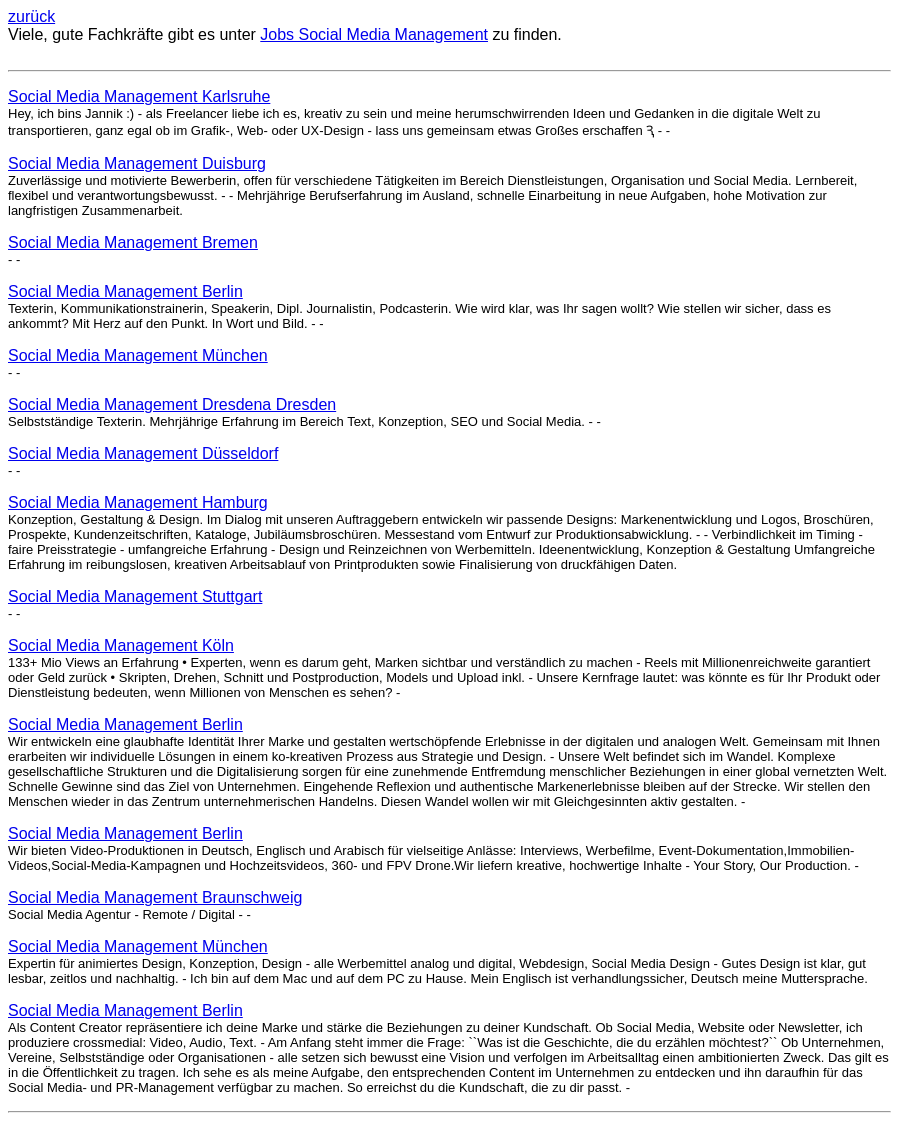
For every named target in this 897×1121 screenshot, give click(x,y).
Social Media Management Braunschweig (155, 897)
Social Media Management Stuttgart (135, 596)
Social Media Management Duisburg (137, 163)
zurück (31, 16)
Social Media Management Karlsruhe (139, 96)
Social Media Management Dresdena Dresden (172, 404)
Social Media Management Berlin (125, 291)
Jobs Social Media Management (374, 34)
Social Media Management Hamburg (138, 502)
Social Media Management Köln (121, 645)
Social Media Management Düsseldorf (143, 453)
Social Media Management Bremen (133, 242)
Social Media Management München (138, 355)
